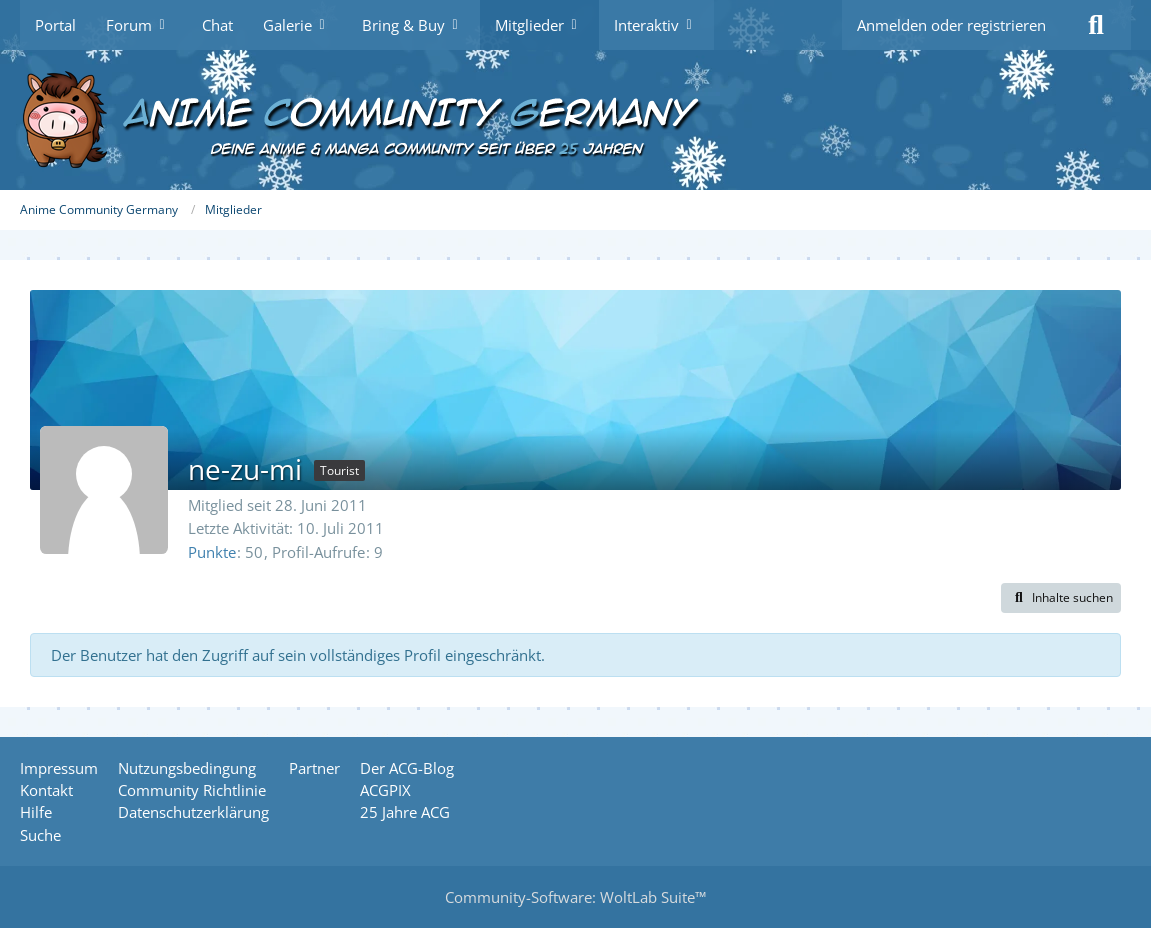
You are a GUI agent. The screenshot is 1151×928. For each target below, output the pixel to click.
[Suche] (1096, 25)
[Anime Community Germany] (575, 120)
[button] (1061, 598)
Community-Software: (575, 897)
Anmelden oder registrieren (951, 25)
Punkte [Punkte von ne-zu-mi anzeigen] (212, 552)
